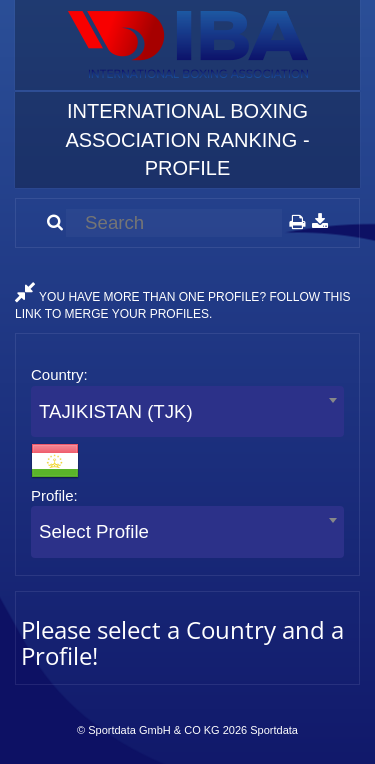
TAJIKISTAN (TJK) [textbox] (116, 411)
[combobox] (187, 411)
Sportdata (274, 730)
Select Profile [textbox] (94, 531)
